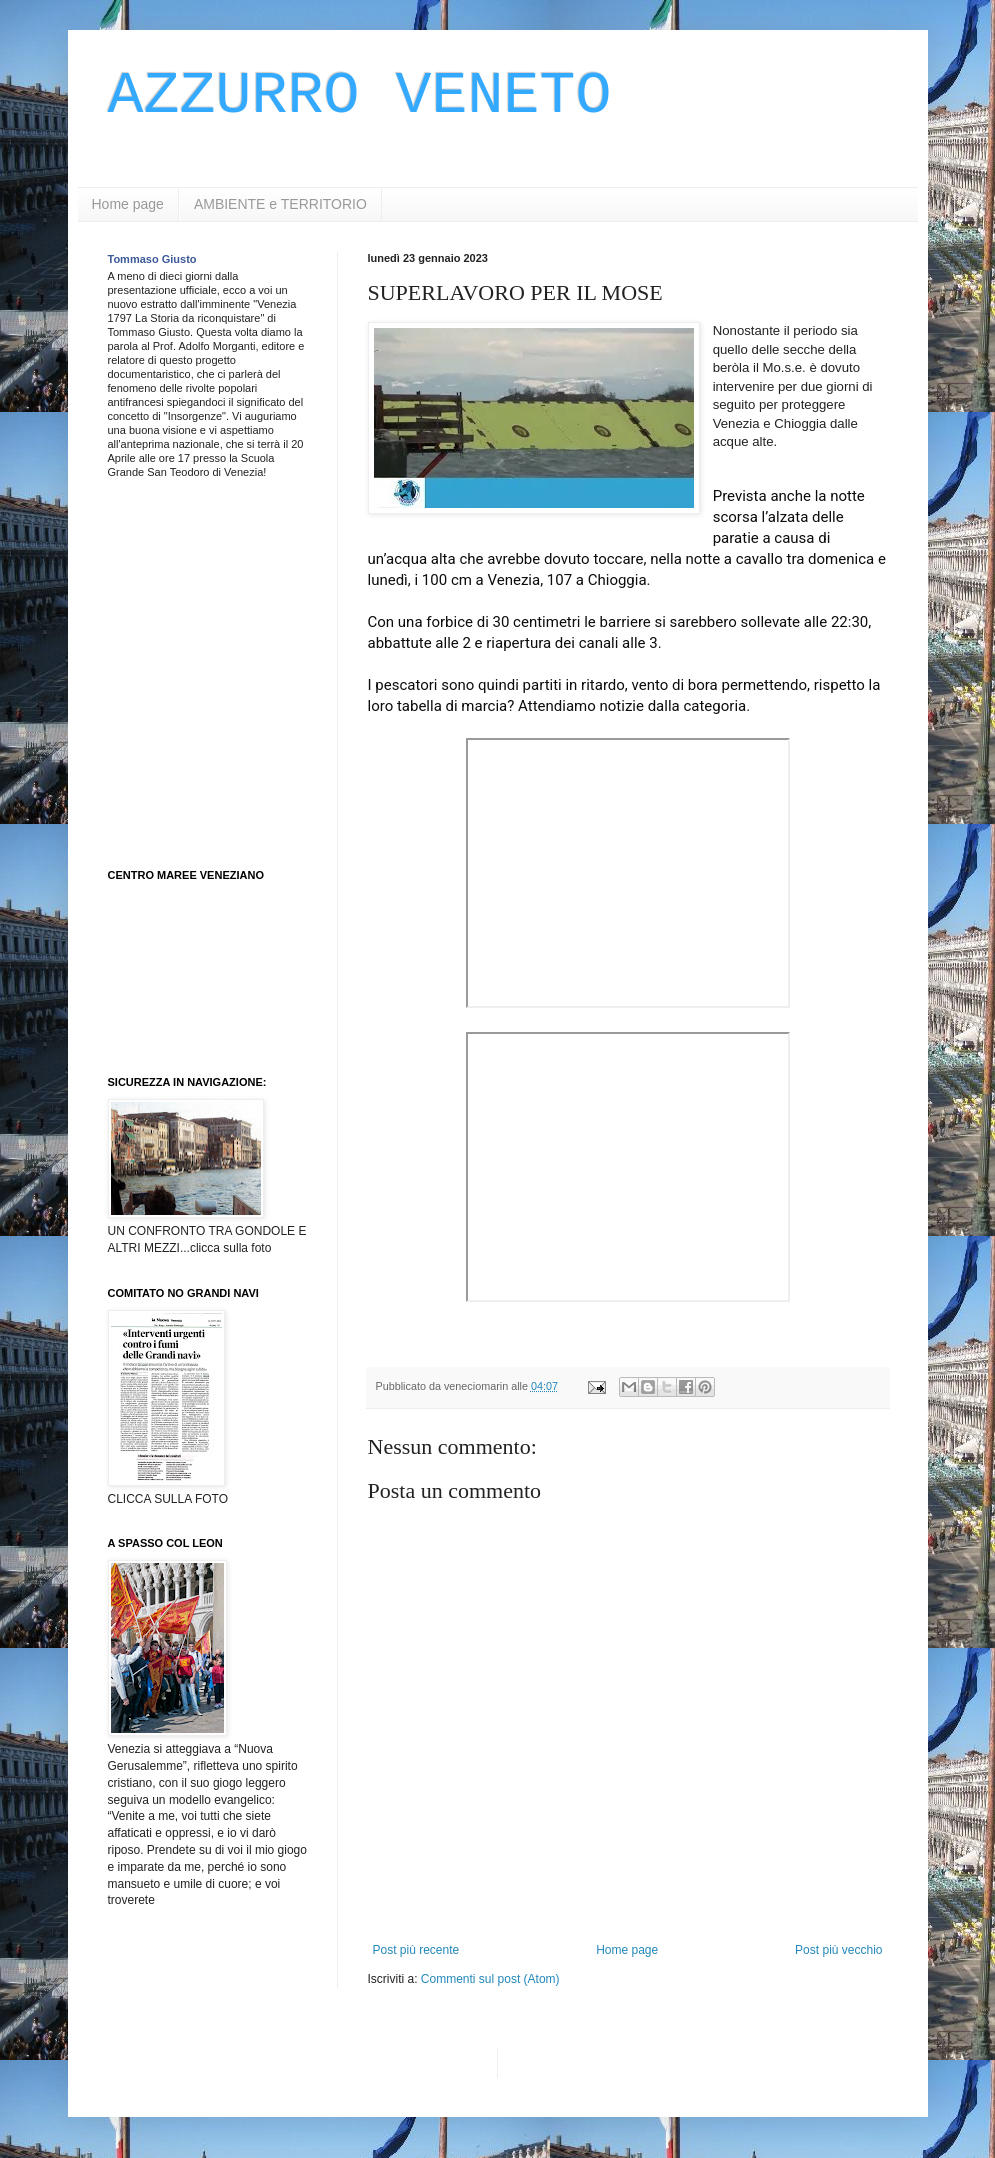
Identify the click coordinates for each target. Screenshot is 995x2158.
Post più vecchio (838, 1950)
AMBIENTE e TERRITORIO (280, 204)
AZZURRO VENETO (360, 96)
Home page (128, 204)
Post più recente (416, 1950)
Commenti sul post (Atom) (490, 1979)
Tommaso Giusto (152, 259)
